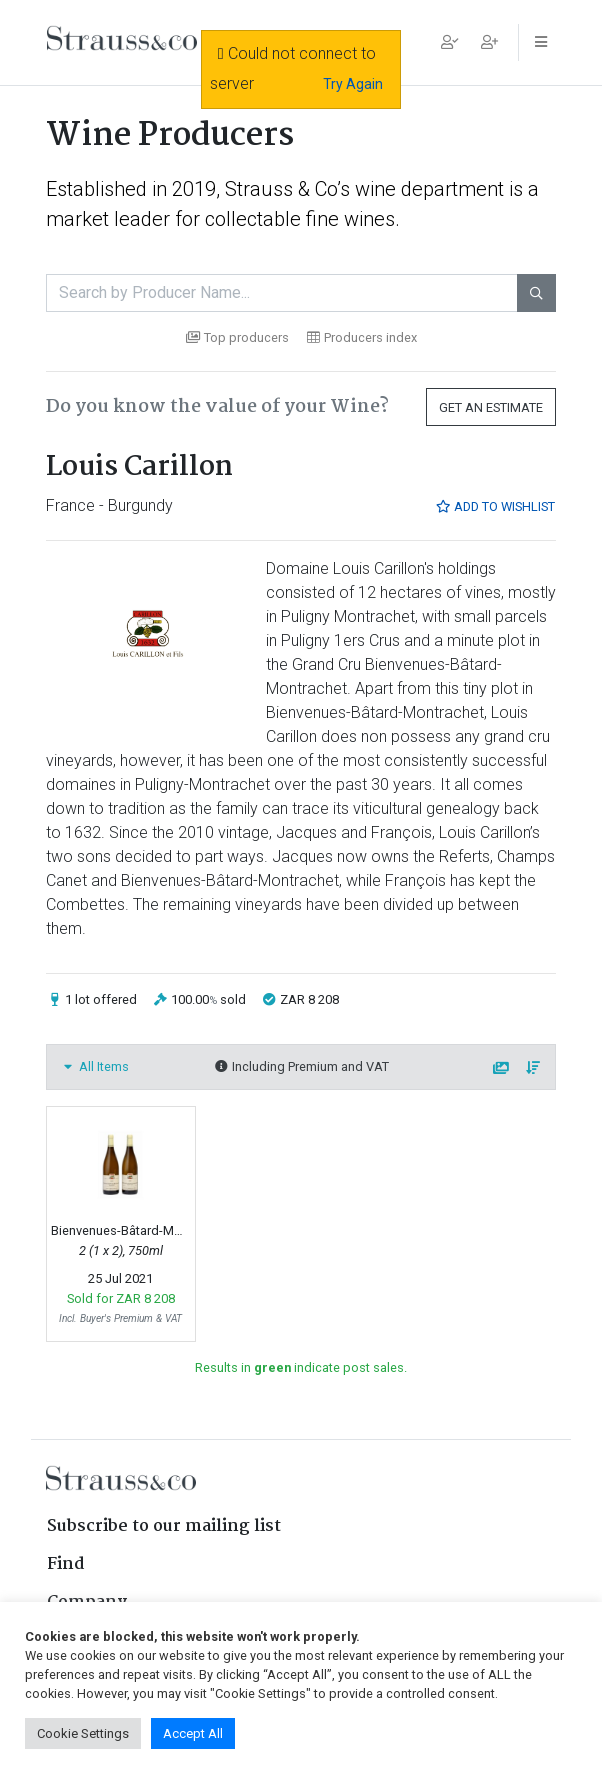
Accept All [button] (193, 1733)
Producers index (362, 337)
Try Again (353, 84)
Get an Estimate (491, 407)
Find (66, 1564)
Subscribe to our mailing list (164, 1526)
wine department (429, 189)
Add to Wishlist (495, 506)
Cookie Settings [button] (83, 1733)
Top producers (237, 337)
